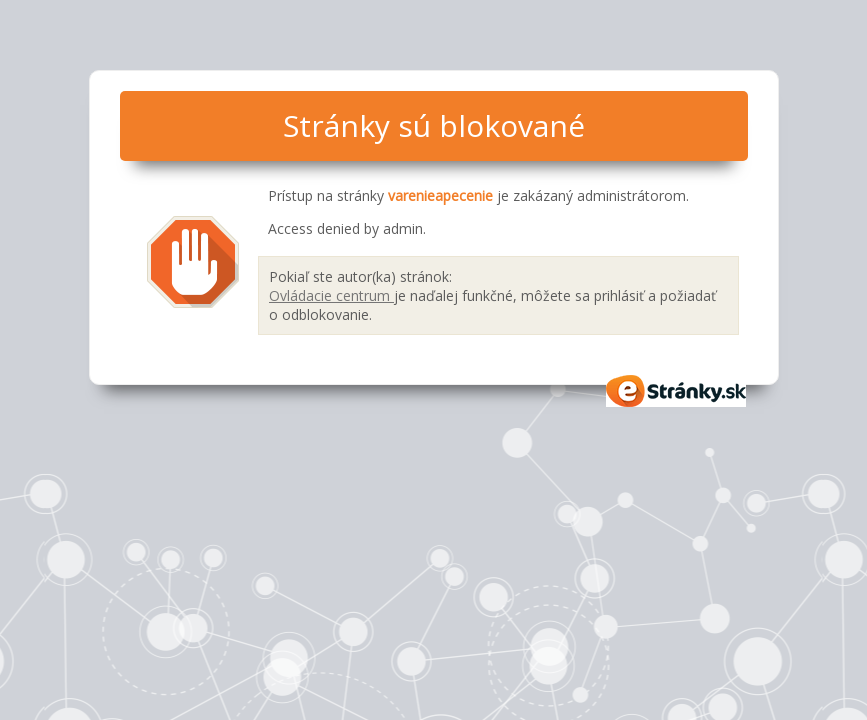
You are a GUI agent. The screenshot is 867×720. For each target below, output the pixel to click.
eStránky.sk (677, 391)
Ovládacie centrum (331, 295)
